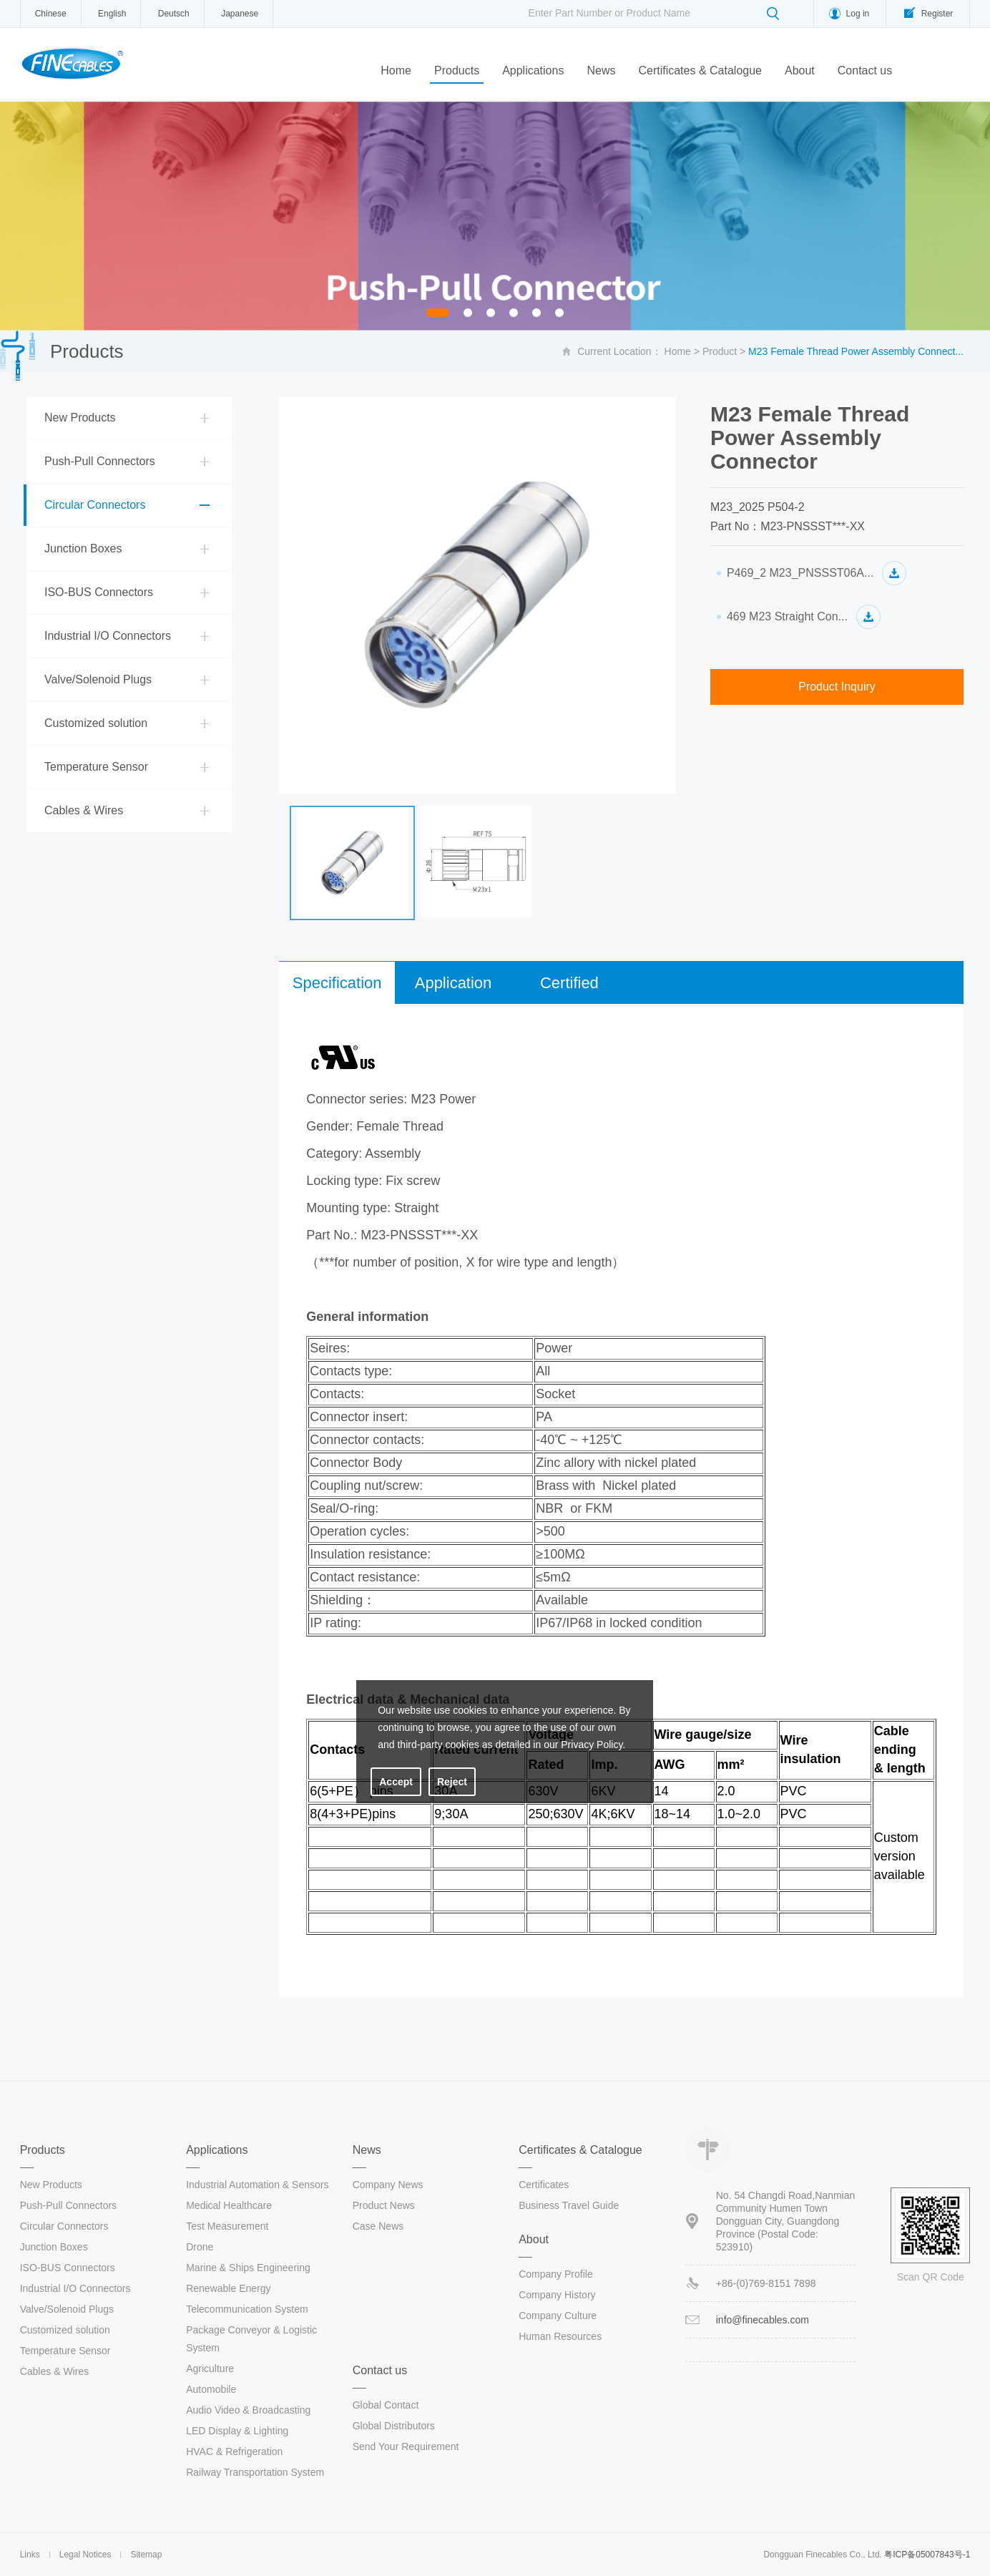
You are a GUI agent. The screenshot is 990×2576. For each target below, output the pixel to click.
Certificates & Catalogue (700, 70)
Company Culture (558, 2315)
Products (456, 70)
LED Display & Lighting (237, 2430)
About (800, 70)
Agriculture (210, 2368)
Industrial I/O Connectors (107, 636)
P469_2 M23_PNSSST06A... (800, 573)
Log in (858, 14)
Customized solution (95, 723)
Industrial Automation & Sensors (257, 2184)
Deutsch (174, 14)
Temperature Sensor (96, 767)
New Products (80, 417)
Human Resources (560, 2336)
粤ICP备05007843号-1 (927, 2555)
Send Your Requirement (406, 2446)
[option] (495, 216)
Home (396, 70)
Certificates (544, 2184)
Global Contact (386, 2405)
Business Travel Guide (569, 2205)
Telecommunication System (247, 2309)
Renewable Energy (228, 2288)
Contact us (865, 70)
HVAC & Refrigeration (234, 2451)
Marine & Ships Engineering (248, 2267)
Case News (378, 2226)
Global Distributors (394, 2425)
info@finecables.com (762, 2320)
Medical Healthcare (229, 2205)
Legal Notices (85, 2555)
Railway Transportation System (255, 2472)
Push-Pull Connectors (99, 461)
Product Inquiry (837, 686)
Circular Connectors (94, 505)
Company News (388, 2184)
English (112, 14)
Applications (533, 70)
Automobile (211, 2389)
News (601, 70)
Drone (199, 2247)
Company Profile (556, 2274)
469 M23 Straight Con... (787, 616)
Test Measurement (227, 2226)
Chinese (51, 14)
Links (30, 2555)
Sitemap (146, 2555)
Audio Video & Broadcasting (248, 2410)
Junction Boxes (83, 548)
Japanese (239, 14)
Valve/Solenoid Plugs (98, 679)
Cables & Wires (83, 810)
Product (719, 351)
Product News (384, 2205)
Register (937, 14)
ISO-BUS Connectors (98, 592)
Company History (557, 2295)
